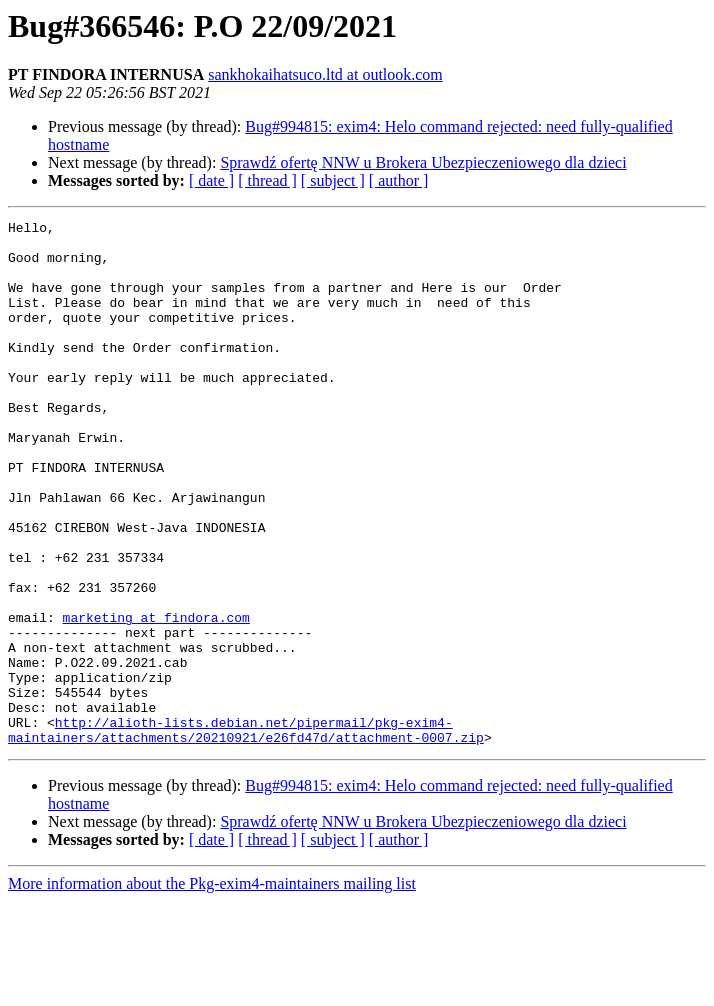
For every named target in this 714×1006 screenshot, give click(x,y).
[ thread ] (267, 180)
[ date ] (211, 180)
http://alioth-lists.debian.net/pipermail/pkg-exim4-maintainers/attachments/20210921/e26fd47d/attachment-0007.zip (246, 833)
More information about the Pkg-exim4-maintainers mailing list (212, 988)
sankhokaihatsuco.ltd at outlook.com (325, 74)
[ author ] (399, 180)
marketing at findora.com (156, 698)
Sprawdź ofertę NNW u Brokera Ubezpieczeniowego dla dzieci (423, 162)
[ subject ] (333, 180)
